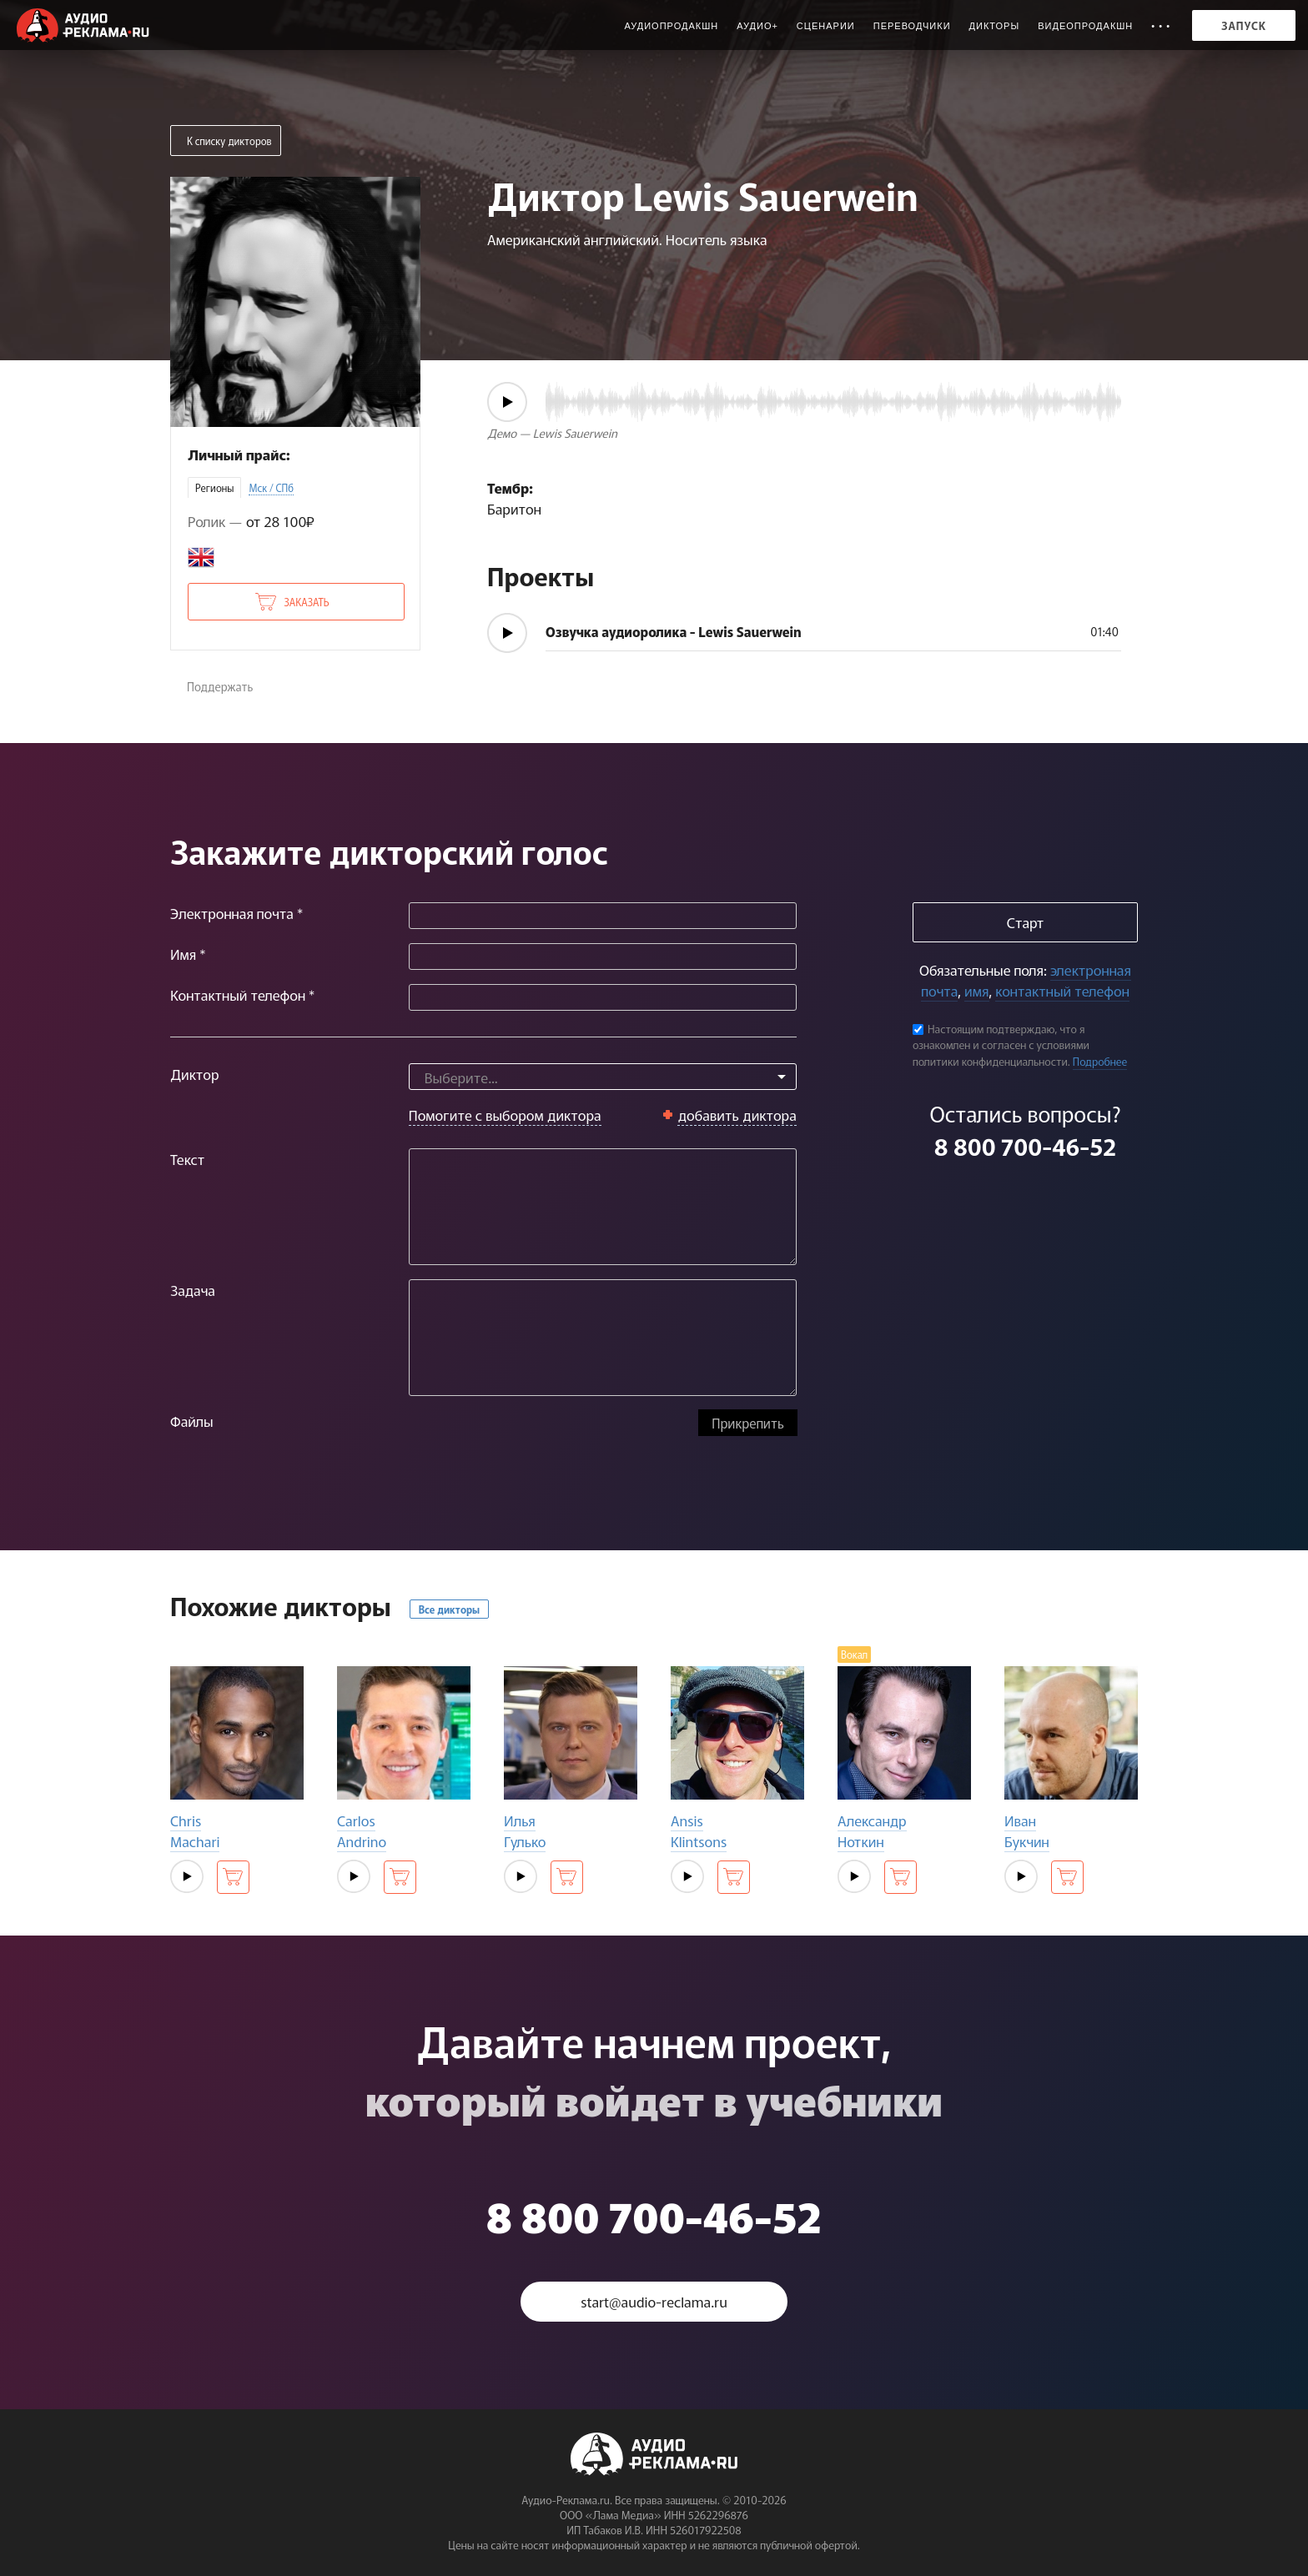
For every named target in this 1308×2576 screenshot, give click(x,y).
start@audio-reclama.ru (654, 2301)
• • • (1160, 26)
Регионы (214, 487)
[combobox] (603, 1076)
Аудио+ (757, 26)
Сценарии (826, 26)
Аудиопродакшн (671, 26)
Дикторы (994, 26)
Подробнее (1100, 1061)
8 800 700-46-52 (1025, 1145)
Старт (1025, 921)
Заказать (306, 602)
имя (976, 990)
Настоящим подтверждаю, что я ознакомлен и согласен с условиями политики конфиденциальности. (1001, 1045)
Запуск (1243, 25)
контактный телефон (1062, 990)
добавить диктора (737, 1114)
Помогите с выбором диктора (505, 1114)
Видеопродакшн (1085, 26)
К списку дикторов (229, 140)
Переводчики (912, 26)
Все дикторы (449, 1609)
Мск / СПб (271, 487)
